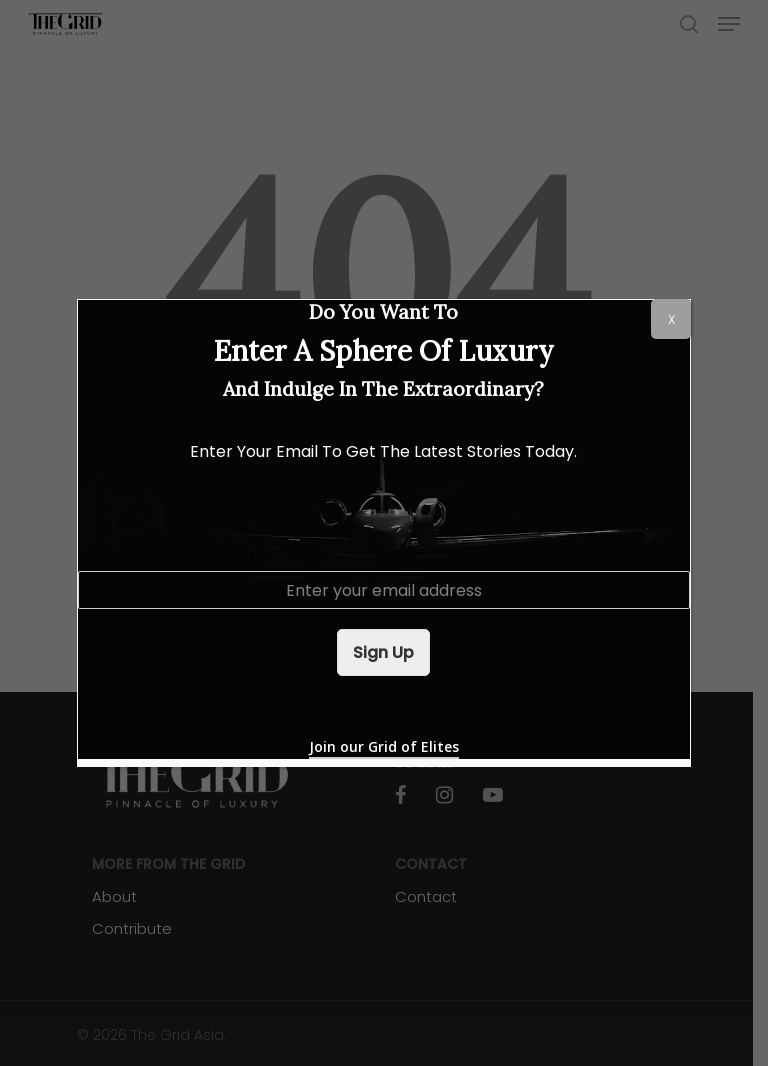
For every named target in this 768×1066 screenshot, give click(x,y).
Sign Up (383, 652)
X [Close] (671, 319)
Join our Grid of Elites (384, 746)
